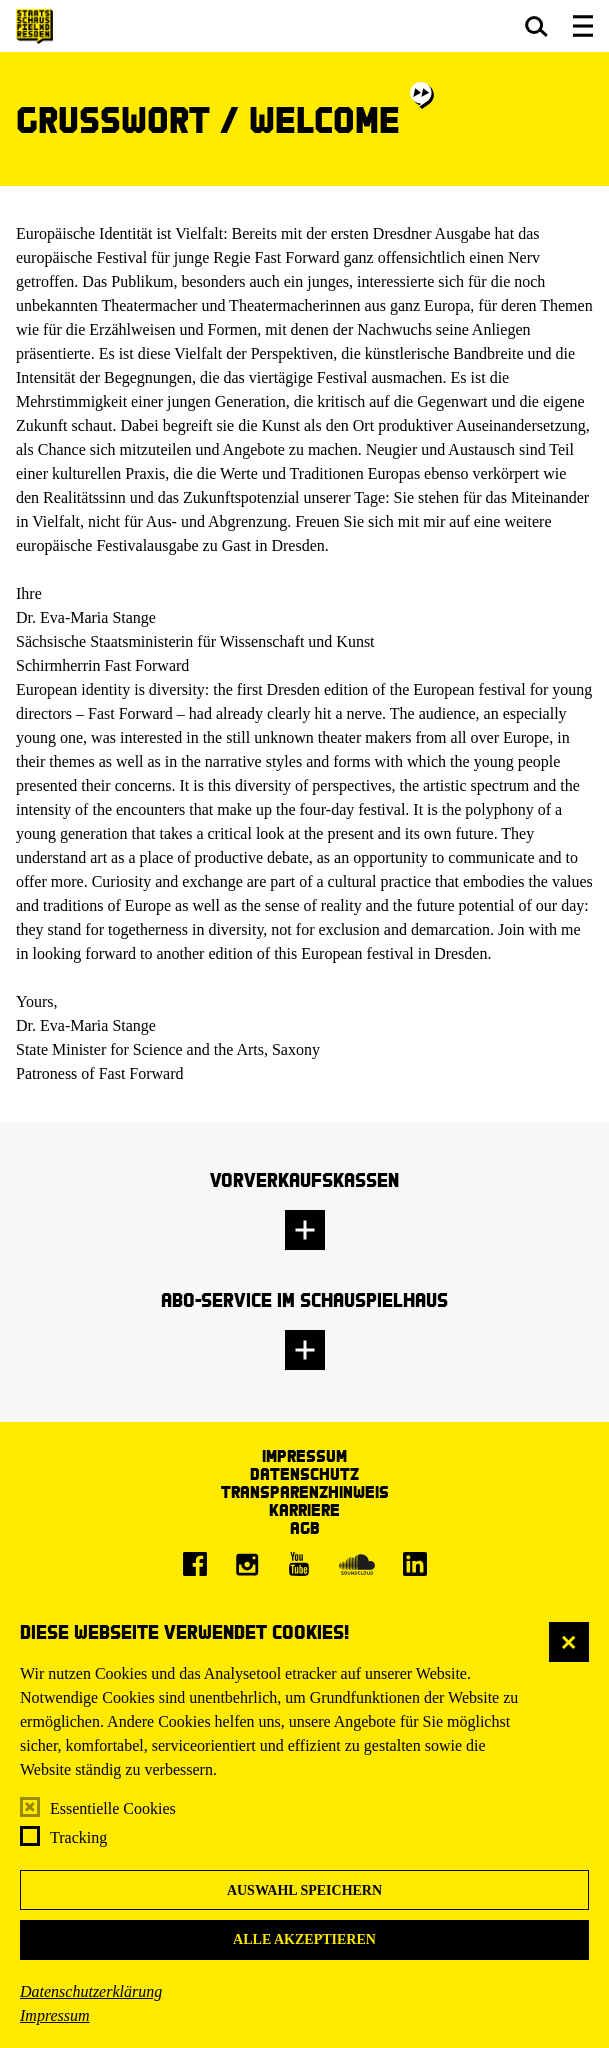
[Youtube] (299, 1564)
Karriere (304, 1509)
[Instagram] (247, 1564)
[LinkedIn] (415, 1564)
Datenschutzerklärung (91, 1991)
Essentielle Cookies (113, 1808)
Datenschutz (304, 1473)
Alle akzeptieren (304, 1939)
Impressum (55, 2015)
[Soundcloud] (357, 1564)
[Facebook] (195, 1564)
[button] (536, 26)
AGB (305, 1527)
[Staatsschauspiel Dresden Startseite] (34, 26)
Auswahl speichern (304, 1890)
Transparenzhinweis (305, 1491)
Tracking (78, 1837)
